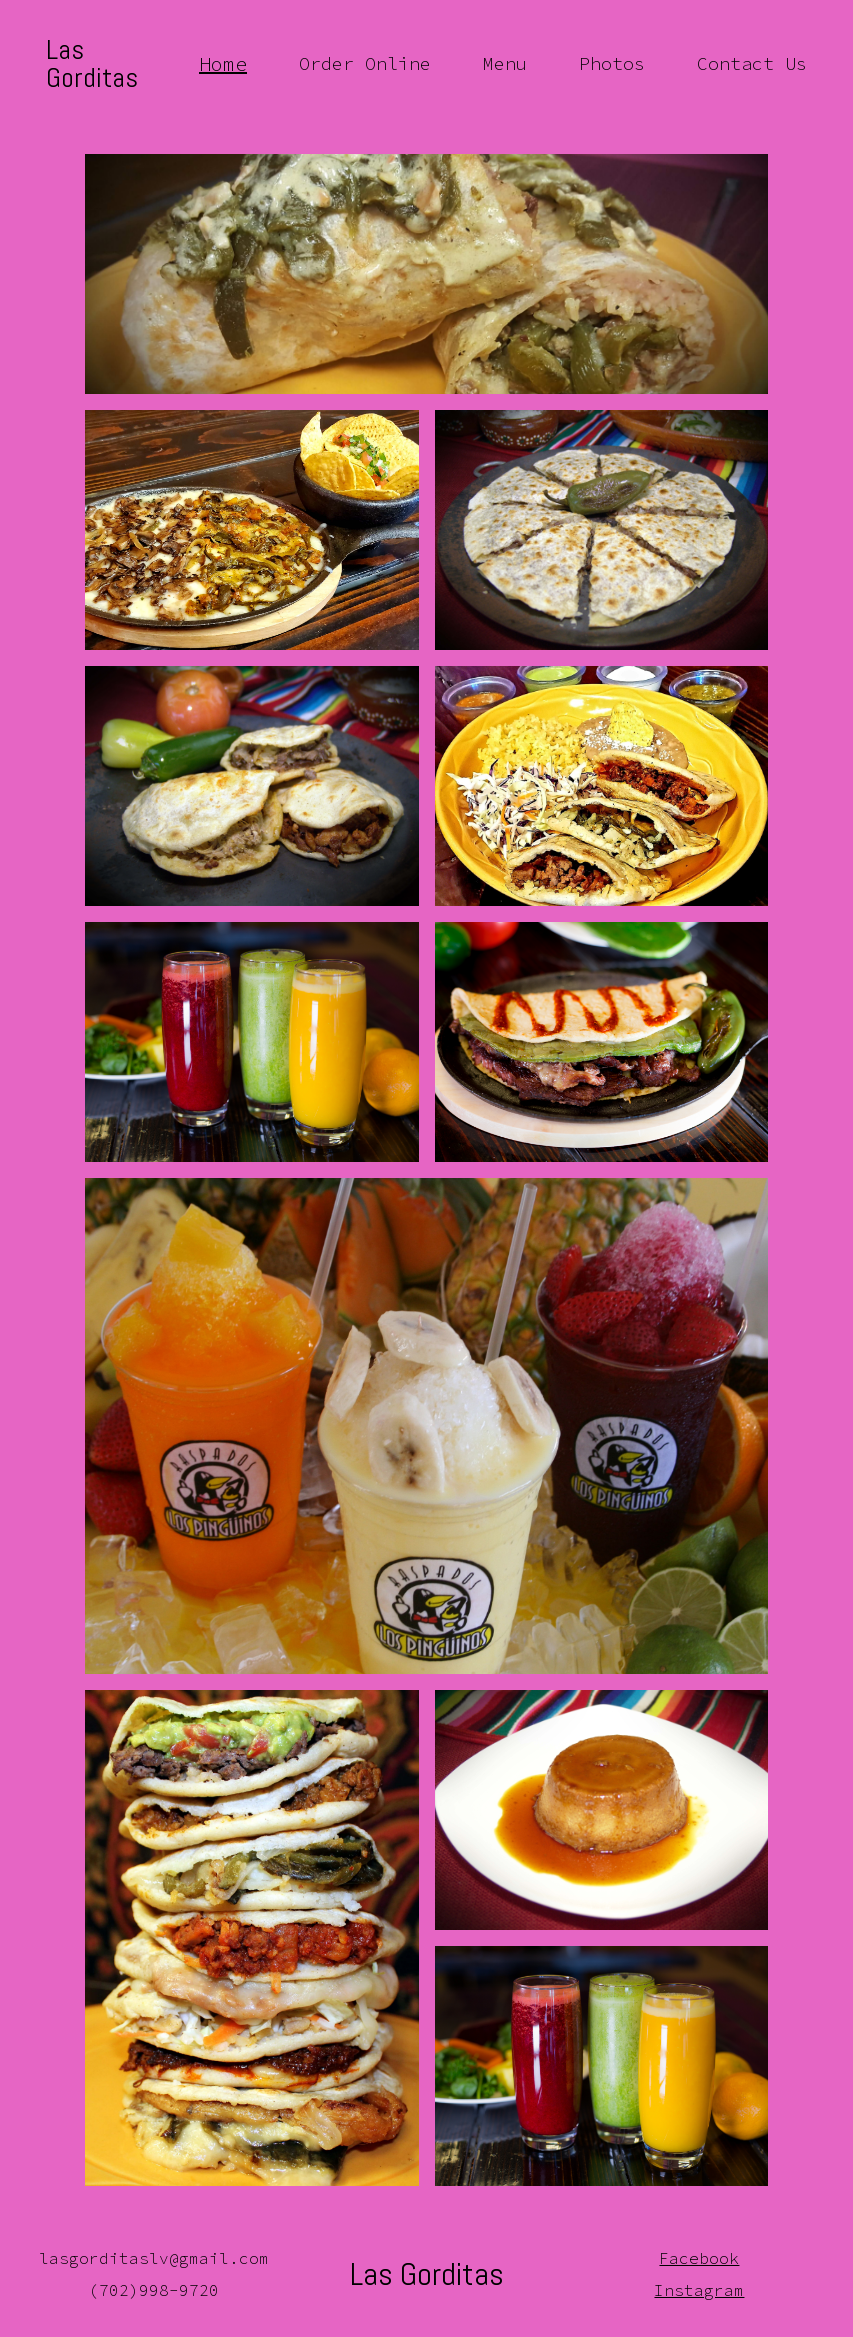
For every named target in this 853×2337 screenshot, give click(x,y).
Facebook (699, 2258)
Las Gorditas (92, 64)
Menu (505, 64)
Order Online (365, 64)
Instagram (699, 2290)
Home (223, 64)
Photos (612, 64)
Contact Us (752, 64)
